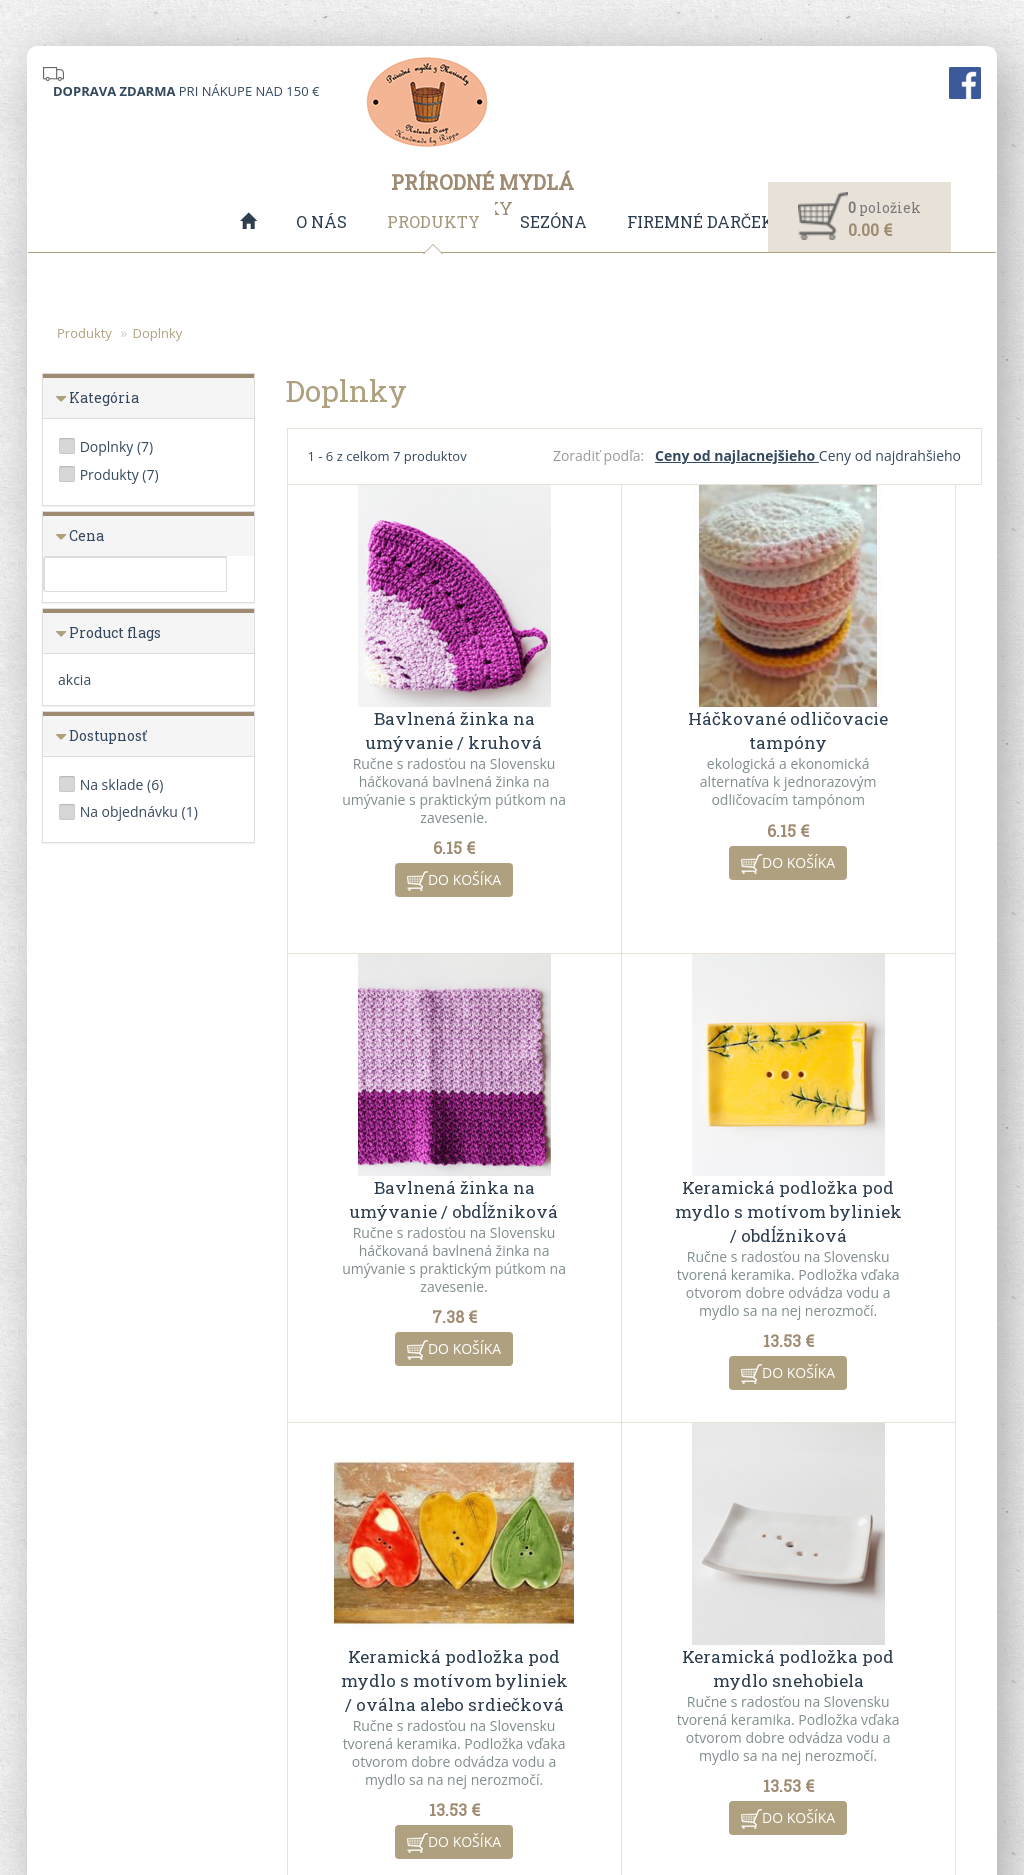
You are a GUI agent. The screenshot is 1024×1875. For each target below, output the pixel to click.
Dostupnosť (108, 736)
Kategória (104, 398)
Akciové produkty (579, 1672)
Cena (86, 536)
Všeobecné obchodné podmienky (385, 1646)
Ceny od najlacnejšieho (737, 456)
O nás (321, 221)
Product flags (115, 633)
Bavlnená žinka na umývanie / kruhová (403, 710)
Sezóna (553, 221)
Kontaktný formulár (829, 1646)
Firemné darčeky (706, 221)
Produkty (433, 221)
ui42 (690, 1798)
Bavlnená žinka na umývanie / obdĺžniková (865, 722)
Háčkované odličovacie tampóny (634, 710)
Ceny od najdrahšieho (890, 456)
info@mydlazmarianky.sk (139, 1681)
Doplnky (157, 334)
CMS (587, 1798)
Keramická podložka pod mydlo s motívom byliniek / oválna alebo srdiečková (634, 1203)
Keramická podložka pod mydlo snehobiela (865, 1179)
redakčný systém (475, 1798)
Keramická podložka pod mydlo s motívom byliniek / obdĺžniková (402, 1191)
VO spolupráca (329, 1672)
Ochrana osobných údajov (364, 1698)
